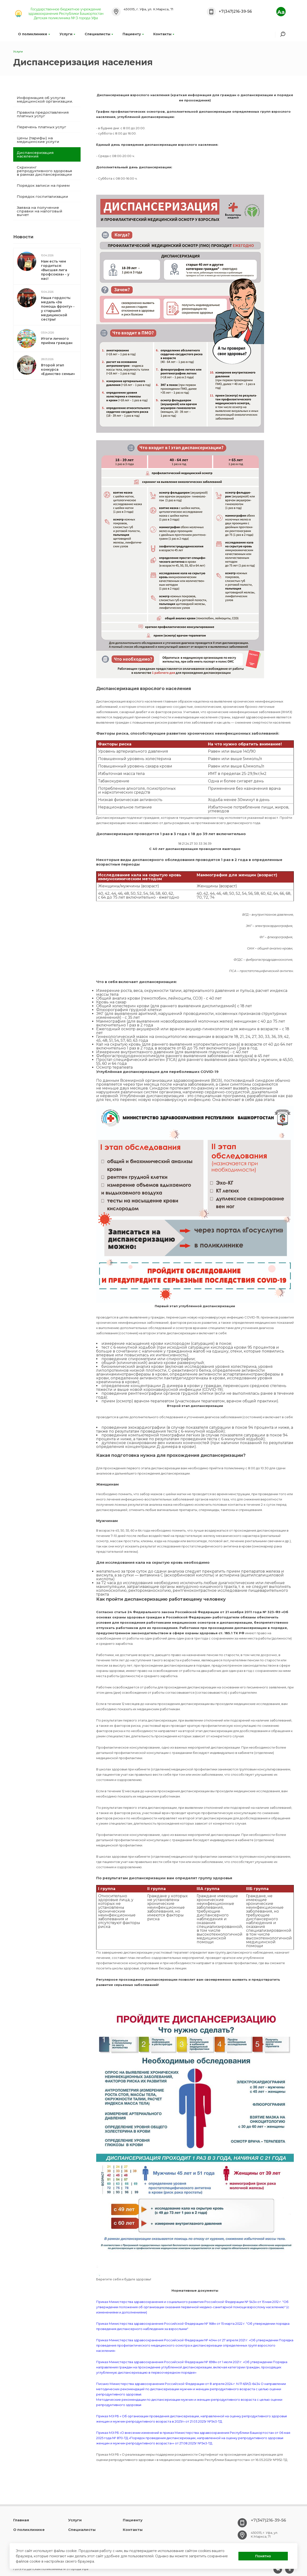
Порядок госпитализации (42, 196)
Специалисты (99, 34)
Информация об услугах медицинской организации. (45, 99)
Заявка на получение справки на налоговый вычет (39, 211)
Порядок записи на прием (43, 185)
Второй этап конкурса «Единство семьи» (58, 369)
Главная (21, 2520)
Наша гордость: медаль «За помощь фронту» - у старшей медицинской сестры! (58, 309)
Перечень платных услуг (41, 127)
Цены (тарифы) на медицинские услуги (38, 140)
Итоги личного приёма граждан (56, 340)
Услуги (67, 34)
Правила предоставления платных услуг (43, 114)
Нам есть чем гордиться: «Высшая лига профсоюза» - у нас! (55, 270)
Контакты (163, 34)
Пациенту (133, 34)
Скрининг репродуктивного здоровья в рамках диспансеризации (44, 171)
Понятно (263, 2556)
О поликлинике (34, 34)
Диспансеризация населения (35, 154)
